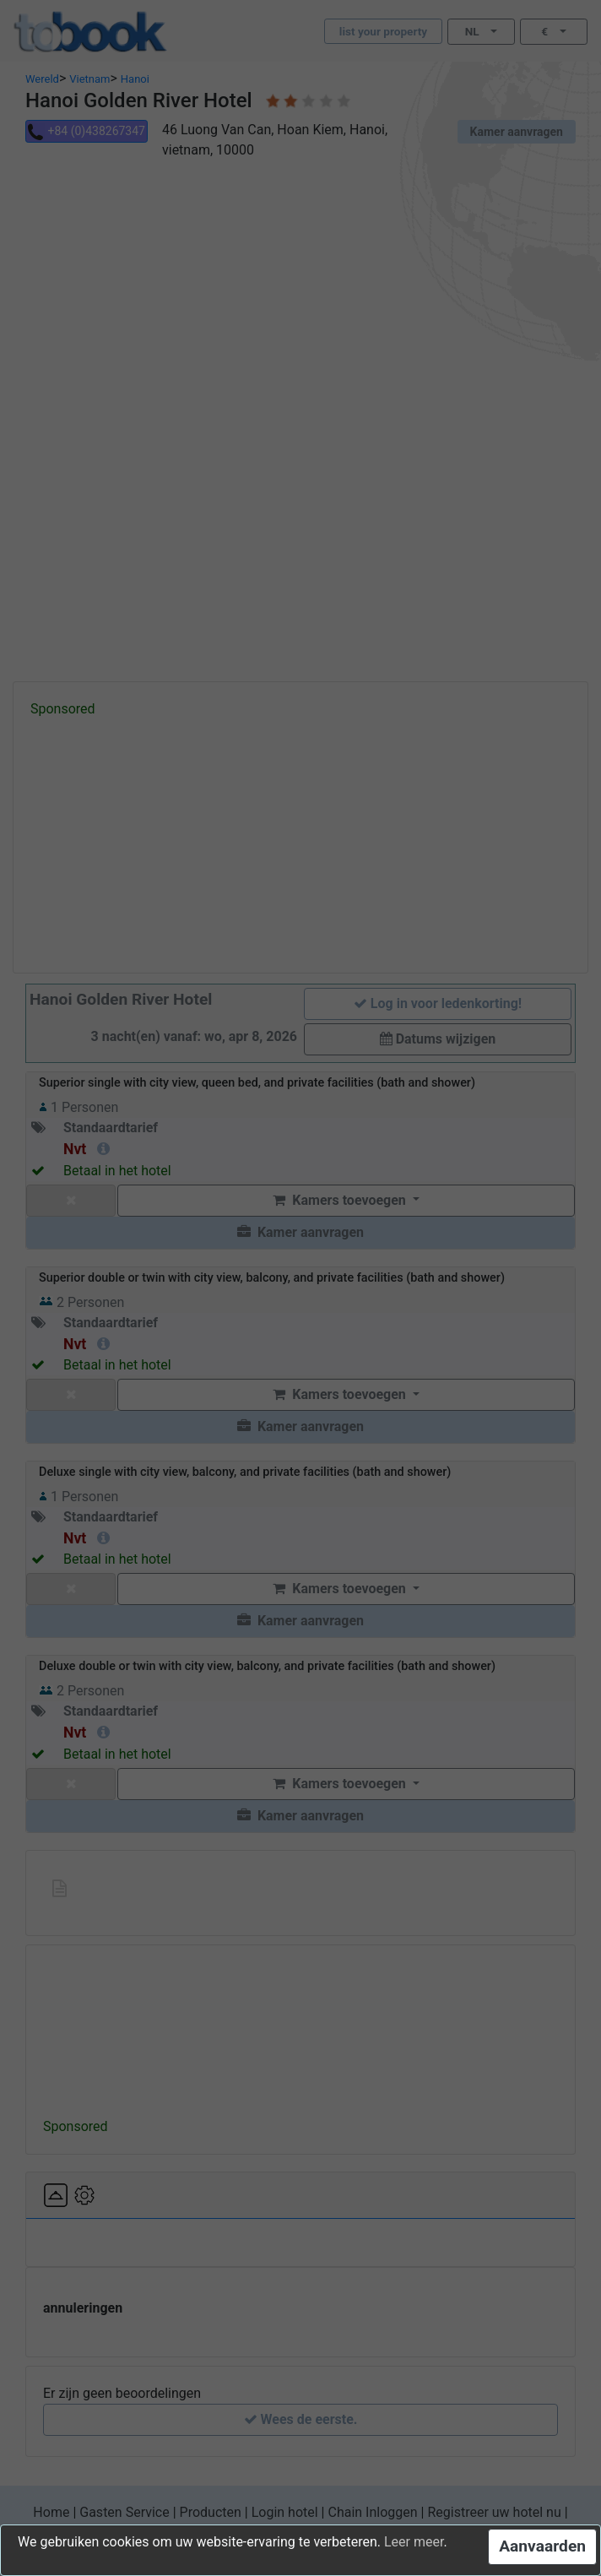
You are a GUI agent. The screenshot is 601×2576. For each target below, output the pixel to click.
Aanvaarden (542, 2546)
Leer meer (413, 2542)
